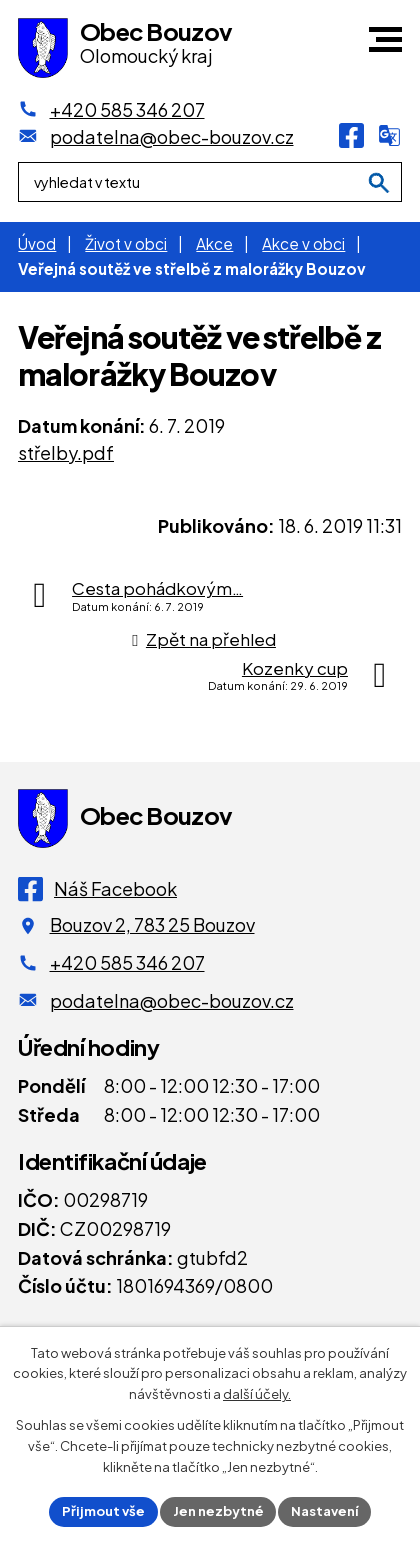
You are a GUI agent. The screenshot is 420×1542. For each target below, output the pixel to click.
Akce (214, 243)
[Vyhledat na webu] (379, 184)
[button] (385, 39)
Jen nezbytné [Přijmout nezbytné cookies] (218, 1511)
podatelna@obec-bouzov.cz (172, 1000)
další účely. (257, 1395)
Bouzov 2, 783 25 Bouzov (152, 924)
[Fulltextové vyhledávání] (210, 183)
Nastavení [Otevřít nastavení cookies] (325, 1511)
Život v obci (126, 243)
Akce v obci (303, 243)
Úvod (37, 243)
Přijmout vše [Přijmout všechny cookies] (103, 1511)
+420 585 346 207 (127, 962)
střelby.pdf (66, 452)
